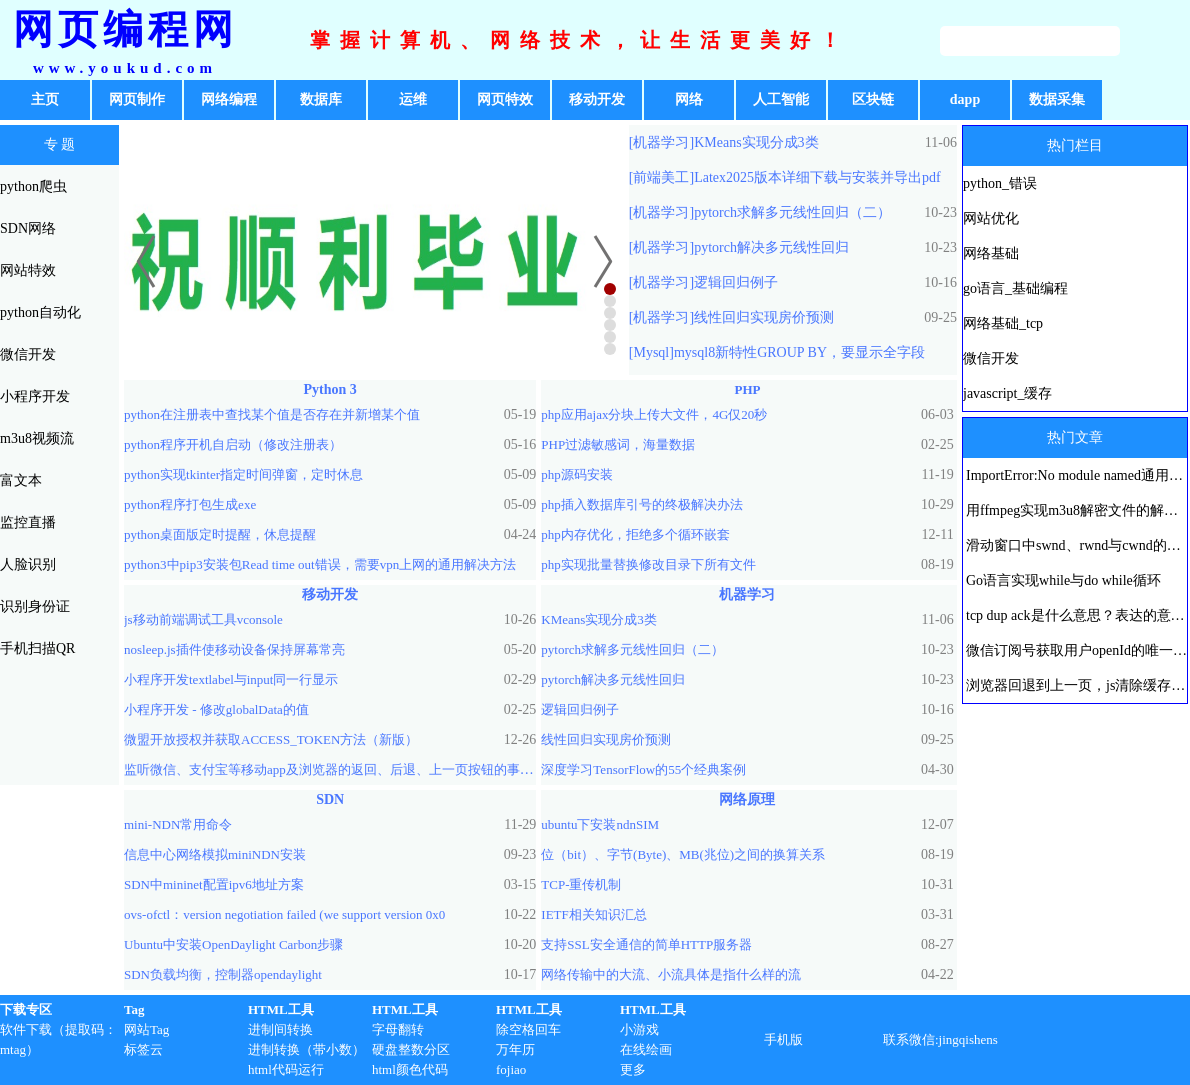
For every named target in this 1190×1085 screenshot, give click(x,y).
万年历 (515, 1049)
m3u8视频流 (37, 438)
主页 (45, 99)
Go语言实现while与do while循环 (1063, 580)
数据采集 (1057, 99)
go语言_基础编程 (1015, 288)
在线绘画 (646, 1049)
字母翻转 (398, 1029)
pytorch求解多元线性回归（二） (792, 212)
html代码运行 (286, 1069)
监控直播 (28, 522)
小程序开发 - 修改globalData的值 (216, 709)
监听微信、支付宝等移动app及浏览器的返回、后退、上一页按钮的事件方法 (341, 769)
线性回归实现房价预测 (764, 317)
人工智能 (781, 99)
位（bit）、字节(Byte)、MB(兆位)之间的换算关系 (683, 854)
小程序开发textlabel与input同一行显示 (231, 679)
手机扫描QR (37, 648)
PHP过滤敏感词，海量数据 (618, 444)
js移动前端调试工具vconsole (203, 619)
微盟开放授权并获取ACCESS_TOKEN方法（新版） (271, 739)
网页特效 (505, 99)
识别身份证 (35, 606)
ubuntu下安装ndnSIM (600, 824)
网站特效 (28, 270)
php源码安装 (577, 474)
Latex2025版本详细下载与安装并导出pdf (817, 177)
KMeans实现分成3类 (756, 142)
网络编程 (229, 99)
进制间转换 (280, 1029)
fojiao (511, 1069)
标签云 (143, 1049)
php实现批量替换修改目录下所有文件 (648, 564)
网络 (689, 99)
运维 (413, 99)
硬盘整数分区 (411, 1049)
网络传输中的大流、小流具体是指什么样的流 (671, 974)
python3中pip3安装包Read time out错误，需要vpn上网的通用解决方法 (320, 564)
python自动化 (40, 312)
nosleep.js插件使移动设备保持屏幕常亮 (234, 649)
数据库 (321, 99)
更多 (633, 1069)
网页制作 (137, 99)
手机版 (783, 1039)
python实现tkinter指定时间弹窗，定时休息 (243, 474)
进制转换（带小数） (306, 1049)
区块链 (873, 99)
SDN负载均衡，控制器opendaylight (223, 974)
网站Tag (146, 1029)
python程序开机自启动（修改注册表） (233, 444)
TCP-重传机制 (581, 884)
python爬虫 (33, 186)
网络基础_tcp (1003, 323)
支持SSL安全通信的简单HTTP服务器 (646, 944)
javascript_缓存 (1007, 393)
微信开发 (28, 354)
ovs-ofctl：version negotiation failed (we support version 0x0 (284, 914)
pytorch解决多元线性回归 (771, 247)
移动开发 (597, 99)
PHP (747, 389)
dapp (965, 99)
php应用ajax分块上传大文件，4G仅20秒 (654, 414)
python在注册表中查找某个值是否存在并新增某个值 (272, 414)
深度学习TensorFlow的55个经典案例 (643, 769)
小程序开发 (35, 396)
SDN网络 (28, 228)
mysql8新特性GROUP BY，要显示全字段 (799, 352)
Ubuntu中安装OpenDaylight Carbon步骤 (233, 944)
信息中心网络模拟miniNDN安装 (215, 854)
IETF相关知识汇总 (593, 914)
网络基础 (991, 253)
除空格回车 (528, 1029)
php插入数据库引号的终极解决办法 (642, 504)
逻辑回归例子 (736, 282)
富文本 (21, 480)
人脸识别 (28, 564)
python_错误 (1000, 183)
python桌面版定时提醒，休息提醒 (220, 534)
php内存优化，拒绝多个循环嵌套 (635, 534)
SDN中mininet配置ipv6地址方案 (214, 884)
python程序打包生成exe (190, 504)
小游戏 (639, 1029)
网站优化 (991, 218)
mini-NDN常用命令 (178, 824)
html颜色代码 (410, 1069)
